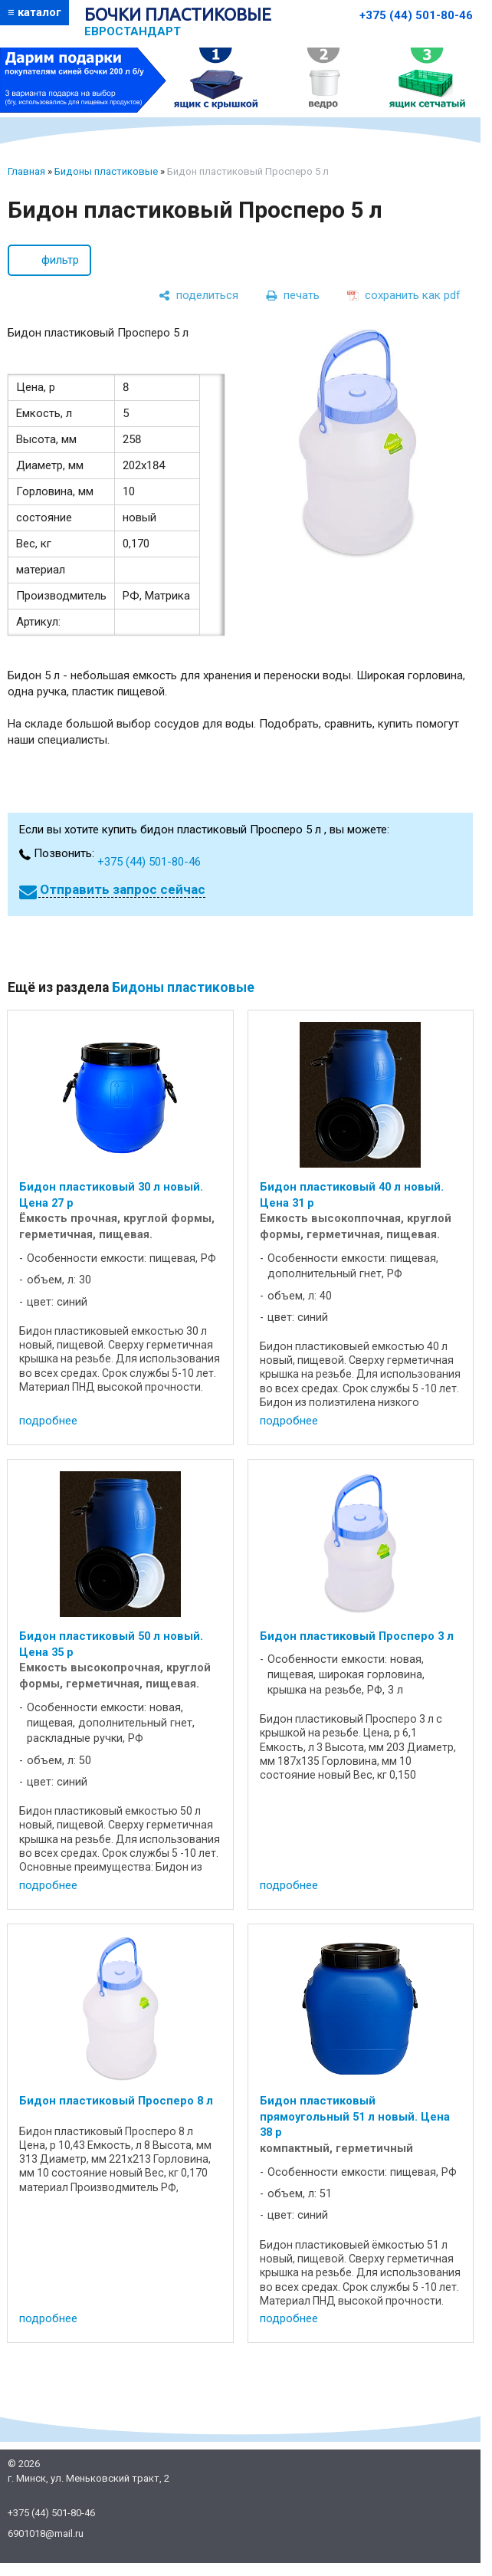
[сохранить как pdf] (404, 296)
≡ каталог (34, 12)
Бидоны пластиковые (106, 171)
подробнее (48, 1421)
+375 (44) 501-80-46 (416, 15)
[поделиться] (198, 296)
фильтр (60, 260)
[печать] (293, 296)
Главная (26, 171)
